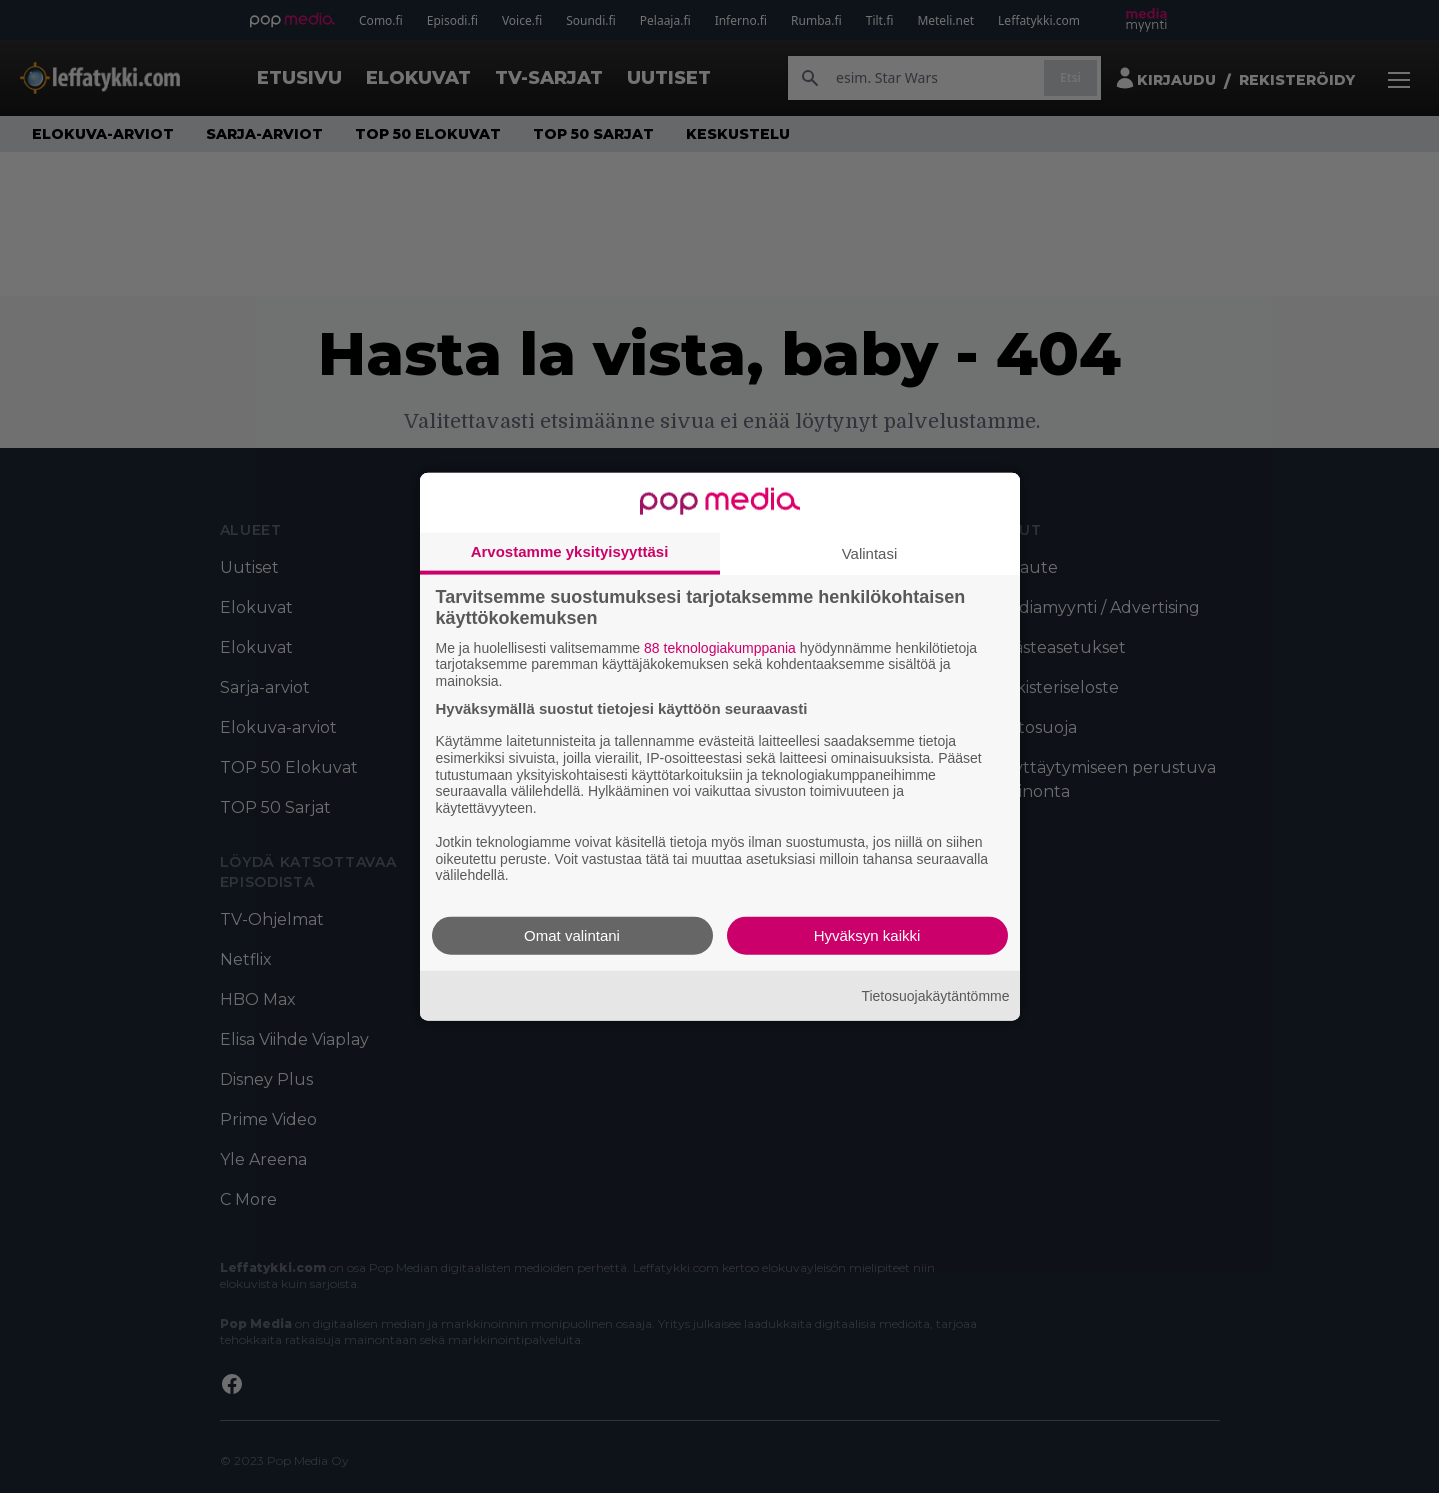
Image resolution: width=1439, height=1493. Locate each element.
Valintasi (870, 552)
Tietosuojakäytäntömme (935, 995)
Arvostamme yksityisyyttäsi (570, 550)
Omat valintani (572, 935)
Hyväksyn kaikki (867, 935)
